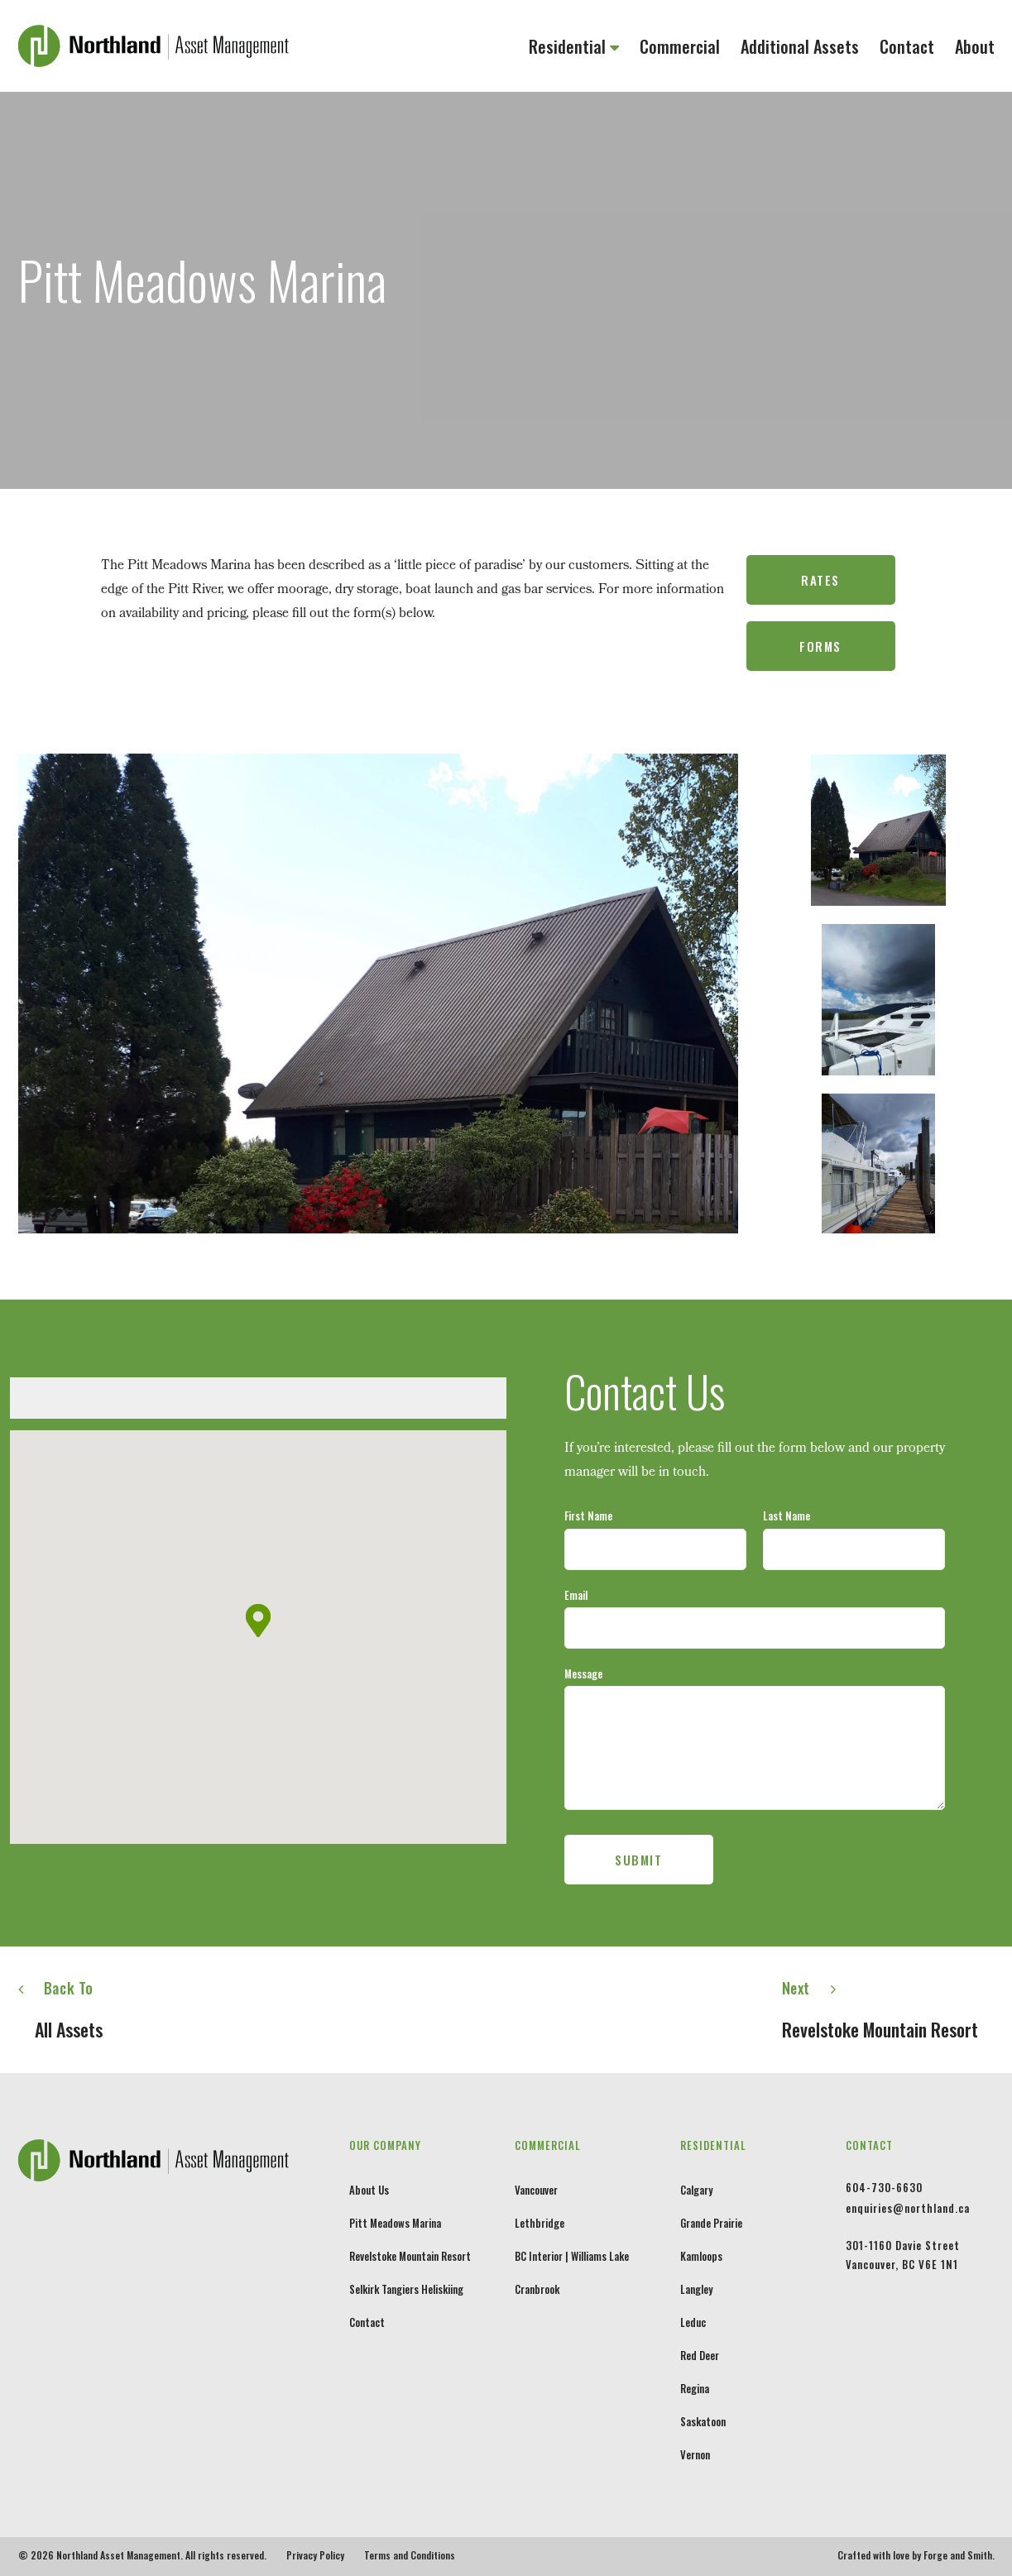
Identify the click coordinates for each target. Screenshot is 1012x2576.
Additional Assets (800, 46)
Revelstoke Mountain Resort (410, 2256)
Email (576, 1595)
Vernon (695, 2454)
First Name (588, 1515)
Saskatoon (703, 2421)
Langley (696, 2289)
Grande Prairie (711, 2222)
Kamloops (701, 2256)
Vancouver (536, 2189)
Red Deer (699, 2355)
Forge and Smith (957, 2555)
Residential (567, 46)
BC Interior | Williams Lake (572, 2256)
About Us (369, 2189)
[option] (378, 993)
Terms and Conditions (409, 2555)
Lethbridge (539, 2222)
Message (583, 1673)
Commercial (680, 46)
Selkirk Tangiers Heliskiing (406, 2289)
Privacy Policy (315, 2555)
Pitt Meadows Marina (395, 2222)
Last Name (786, 1515)
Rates (820, 580)
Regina (694, 2388)
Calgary (696, 2189)
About (975, 46)
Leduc (693, 2322)
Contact (907, 46)
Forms (820, 646)
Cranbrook (537, 2289)
